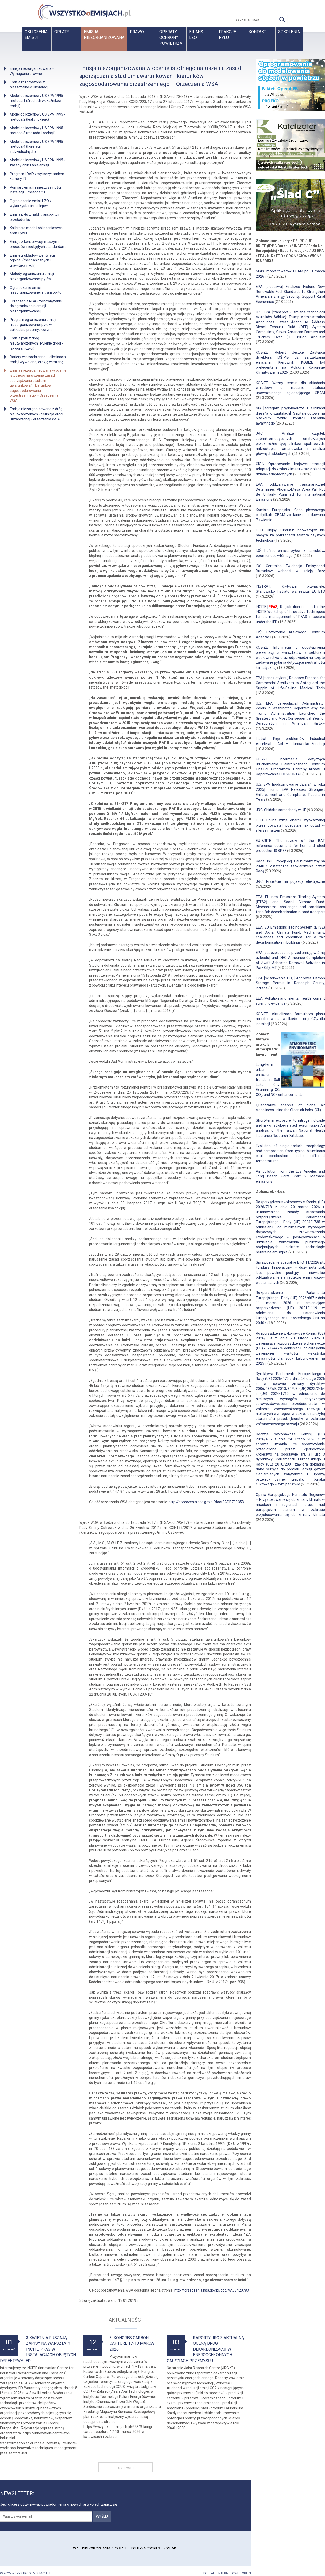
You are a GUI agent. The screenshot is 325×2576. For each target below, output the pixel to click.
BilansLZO (196, 34)
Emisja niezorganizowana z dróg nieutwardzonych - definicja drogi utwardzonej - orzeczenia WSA (36, 414)
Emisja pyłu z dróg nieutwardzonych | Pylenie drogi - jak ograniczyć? (36, 343)
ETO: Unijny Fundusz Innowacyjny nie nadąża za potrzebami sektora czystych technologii (290, 535)
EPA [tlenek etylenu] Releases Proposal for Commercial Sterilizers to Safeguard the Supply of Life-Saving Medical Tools (290, 683)
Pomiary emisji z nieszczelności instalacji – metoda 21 (35, 189)
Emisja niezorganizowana (104, 34)
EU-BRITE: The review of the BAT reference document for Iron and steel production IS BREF (290, 846)
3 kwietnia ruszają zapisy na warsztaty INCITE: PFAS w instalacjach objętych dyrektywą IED (38, 2349)
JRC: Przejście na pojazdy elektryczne (290, 881)
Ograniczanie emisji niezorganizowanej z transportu (35, 290)
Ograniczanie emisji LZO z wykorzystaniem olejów (31, 203)
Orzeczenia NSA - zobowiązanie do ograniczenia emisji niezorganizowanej (36, 306)
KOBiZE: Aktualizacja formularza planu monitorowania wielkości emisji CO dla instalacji (290, 1019)
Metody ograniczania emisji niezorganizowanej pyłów (32, 276)
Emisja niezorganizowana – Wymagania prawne (32, 71)
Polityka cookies (145, 2548)
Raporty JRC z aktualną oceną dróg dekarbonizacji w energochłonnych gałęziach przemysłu (205, 2349)
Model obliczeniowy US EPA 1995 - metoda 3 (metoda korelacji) (37, 130)
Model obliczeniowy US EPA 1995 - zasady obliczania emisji (37, 162)
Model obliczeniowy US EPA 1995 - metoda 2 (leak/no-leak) (37, 116)
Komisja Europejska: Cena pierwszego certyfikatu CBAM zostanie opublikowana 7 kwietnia (290, 515)
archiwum (125, 2467)
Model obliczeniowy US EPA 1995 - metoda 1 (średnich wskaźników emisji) (37, 101)
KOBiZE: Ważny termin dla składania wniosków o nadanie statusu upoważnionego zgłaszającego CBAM (290, 388)
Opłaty (61, 31)
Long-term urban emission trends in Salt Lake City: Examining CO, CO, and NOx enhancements (279, 1079)
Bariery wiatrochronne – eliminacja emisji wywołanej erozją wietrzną (38, 359)
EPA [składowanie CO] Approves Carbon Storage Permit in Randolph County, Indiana (290, 983)
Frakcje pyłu (227, 34)
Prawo (137, 31)
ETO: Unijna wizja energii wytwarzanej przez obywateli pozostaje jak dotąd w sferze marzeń (290, 825)
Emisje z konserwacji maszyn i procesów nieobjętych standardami (38, 244)
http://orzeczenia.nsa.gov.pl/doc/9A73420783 (211, 2290)
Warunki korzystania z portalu (100, 2548)
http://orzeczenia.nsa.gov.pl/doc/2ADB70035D (206, 1502)
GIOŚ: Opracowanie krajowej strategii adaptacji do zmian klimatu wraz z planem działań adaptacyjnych (290, 469)
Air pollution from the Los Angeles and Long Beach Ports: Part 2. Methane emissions (290, 1176)
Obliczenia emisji (36, 34)
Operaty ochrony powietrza (170, 37)
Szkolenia (289, 31)
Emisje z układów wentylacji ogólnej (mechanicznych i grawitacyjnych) (32, 260)
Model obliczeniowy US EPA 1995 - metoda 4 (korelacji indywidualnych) (37, 147)
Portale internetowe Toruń (227, 2573)
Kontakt (257, 31)
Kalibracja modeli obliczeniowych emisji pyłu (36, 230)
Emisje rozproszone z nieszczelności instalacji (29, 84)
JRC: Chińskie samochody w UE (281, 810)
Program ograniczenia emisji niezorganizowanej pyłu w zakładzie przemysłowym (33, 325)
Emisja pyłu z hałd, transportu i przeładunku (34, 217)
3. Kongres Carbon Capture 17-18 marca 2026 (132, 2343)
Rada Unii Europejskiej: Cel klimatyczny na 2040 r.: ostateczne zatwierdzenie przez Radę (290, 866)
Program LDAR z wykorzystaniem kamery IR (37, 176)
